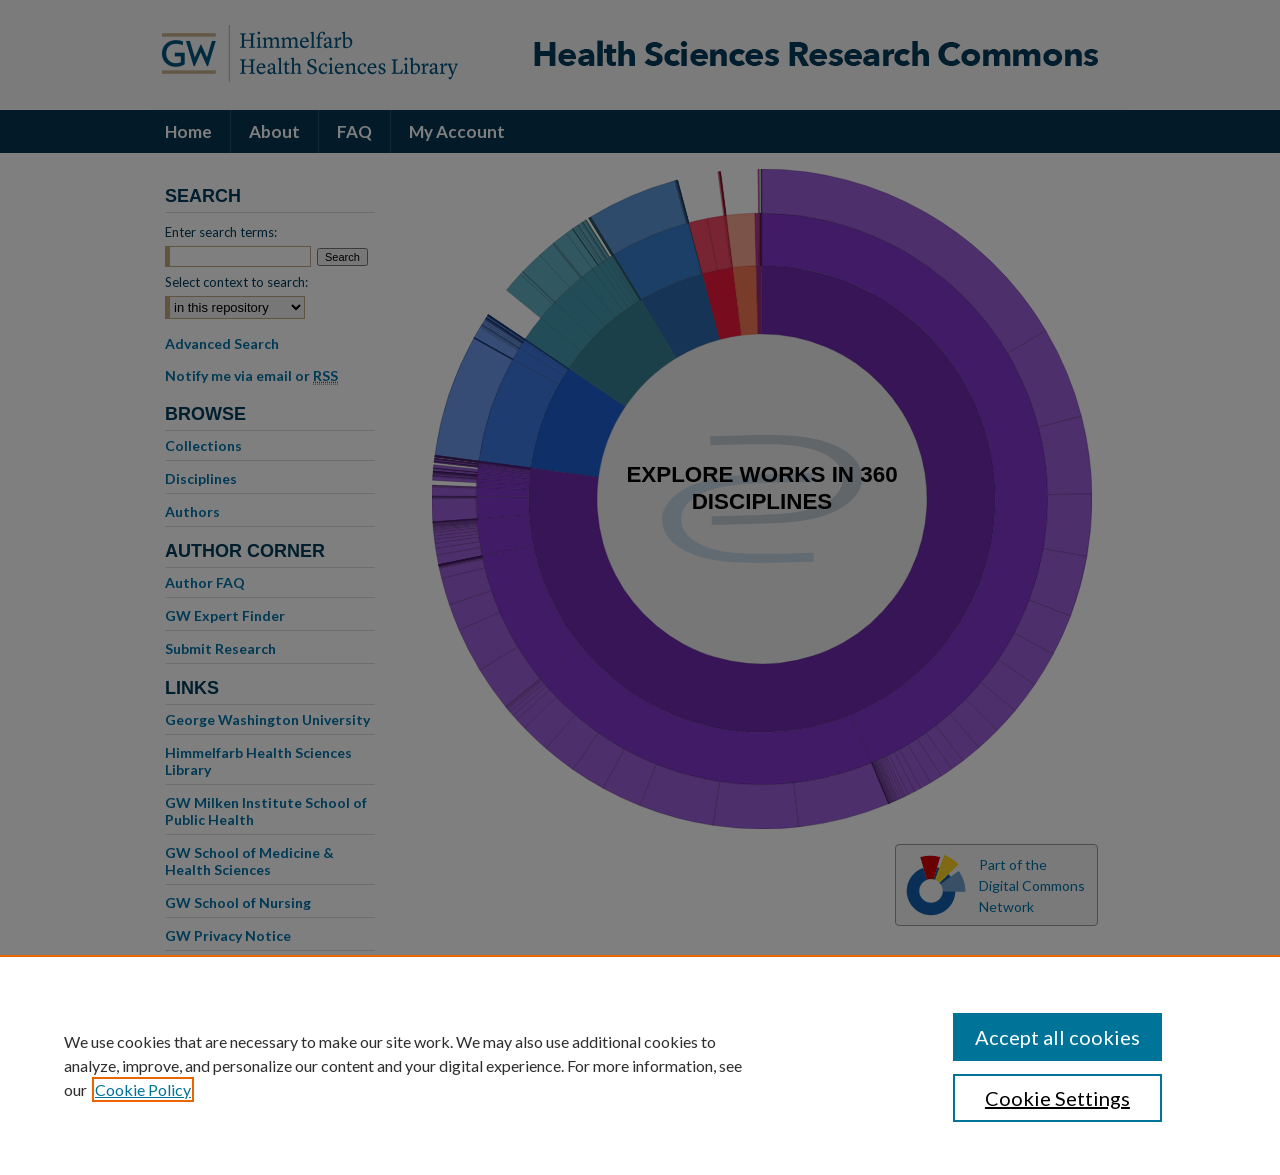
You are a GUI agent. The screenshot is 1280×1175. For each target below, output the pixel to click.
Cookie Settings (1057, 1098)
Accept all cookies (1057, 1037)
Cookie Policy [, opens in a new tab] (143, 1089)
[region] (640, 1065)
